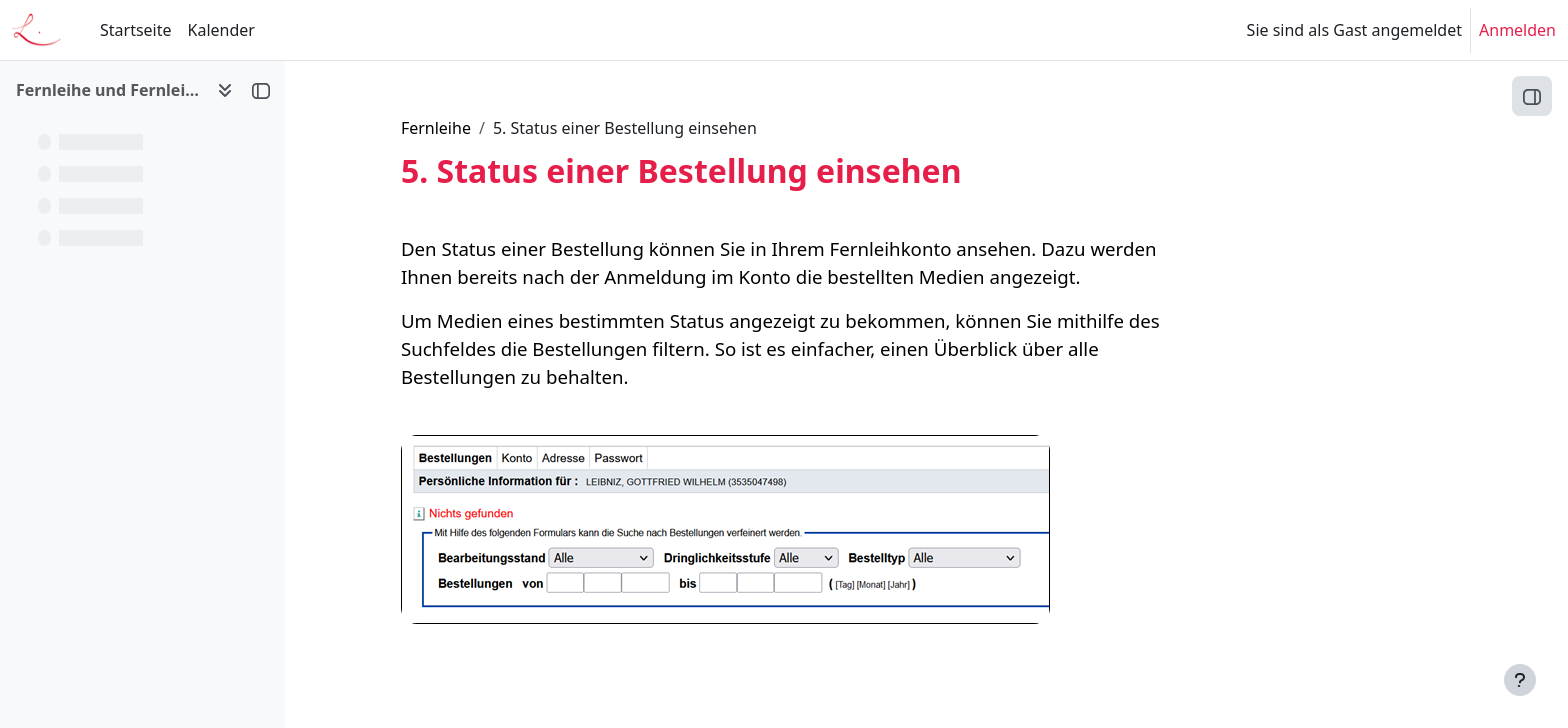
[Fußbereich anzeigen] (1520, 680)
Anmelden (1517, 30)
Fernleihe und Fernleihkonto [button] (108, 90)
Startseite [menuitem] (136, 30)
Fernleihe (554, 128)
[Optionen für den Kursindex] (225, 90)
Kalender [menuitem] (221, 30)
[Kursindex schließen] (261, 90)
